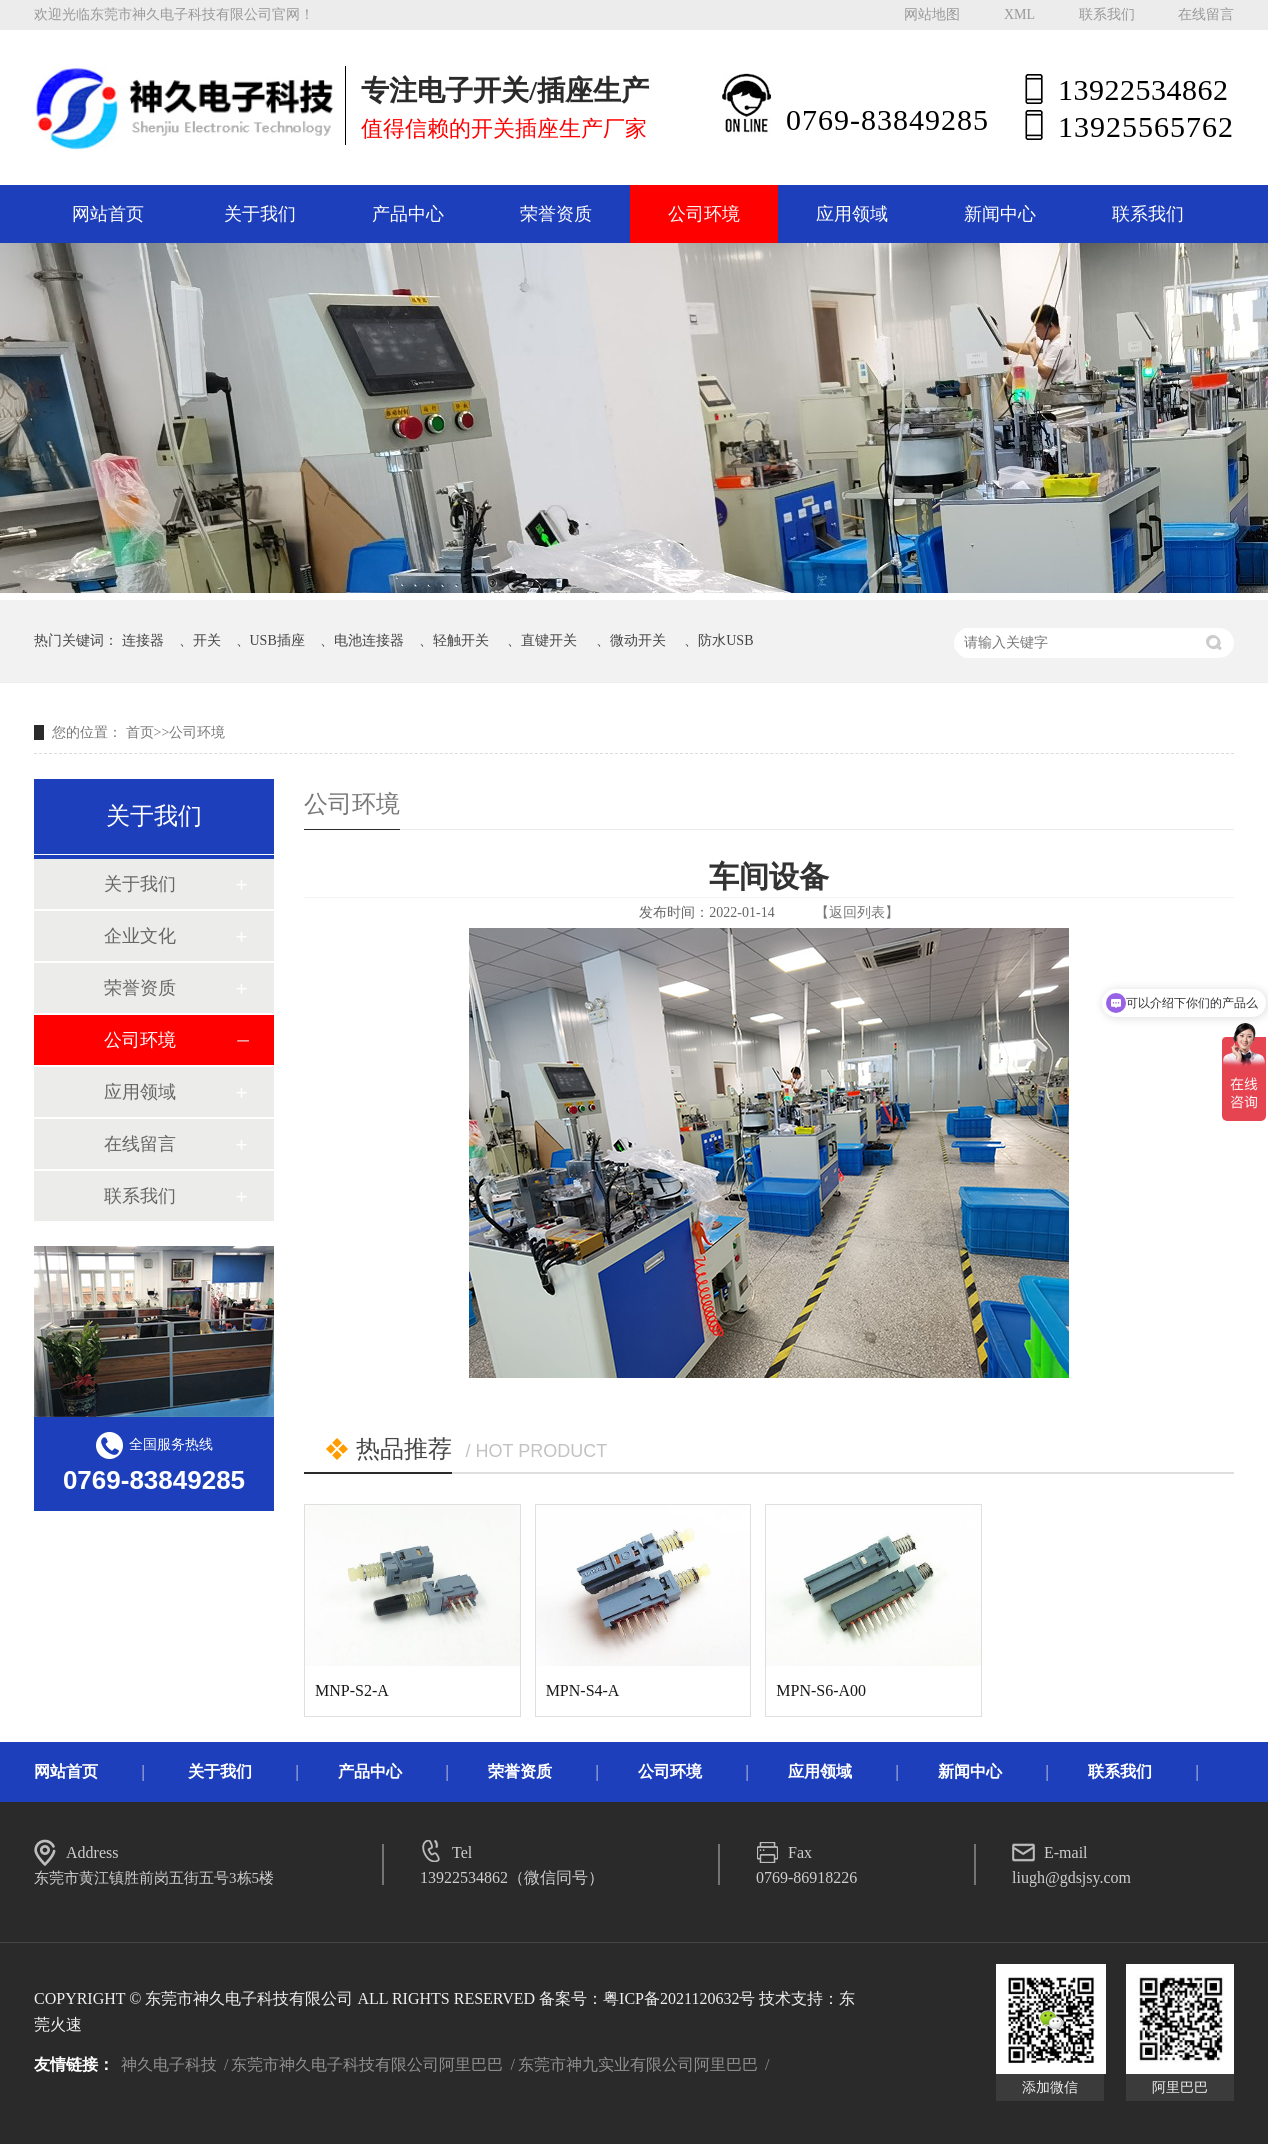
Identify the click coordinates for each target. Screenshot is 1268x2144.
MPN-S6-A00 (821, 1690)
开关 (207, 640)
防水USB (725, 640)
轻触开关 (461, 640)
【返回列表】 (857, 912)
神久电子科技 (169, 2064)
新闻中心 (1000, 214)
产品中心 (408, 214)
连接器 (143, 640)
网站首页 (108, 214)
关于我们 (260, 214)
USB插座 (277, 640)
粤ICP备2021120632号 (679, 1998)
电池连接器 (369, 640)
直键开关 (549, 640)
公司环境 (704, 214)
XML (1019, 14)
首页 (140, 732)
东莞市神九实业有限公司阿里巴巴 (638, 2064)
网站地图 (932, 14)
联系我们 (1107, 14)
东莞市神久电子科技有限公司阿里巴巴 (367, 2064)
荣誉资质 (556, 214)
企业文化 (140, 936)
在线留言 (1206, 14)
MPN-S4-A (583, 1690)
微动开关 (638, 640)
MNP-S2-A (352, 1690)
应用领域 (852, 214)
